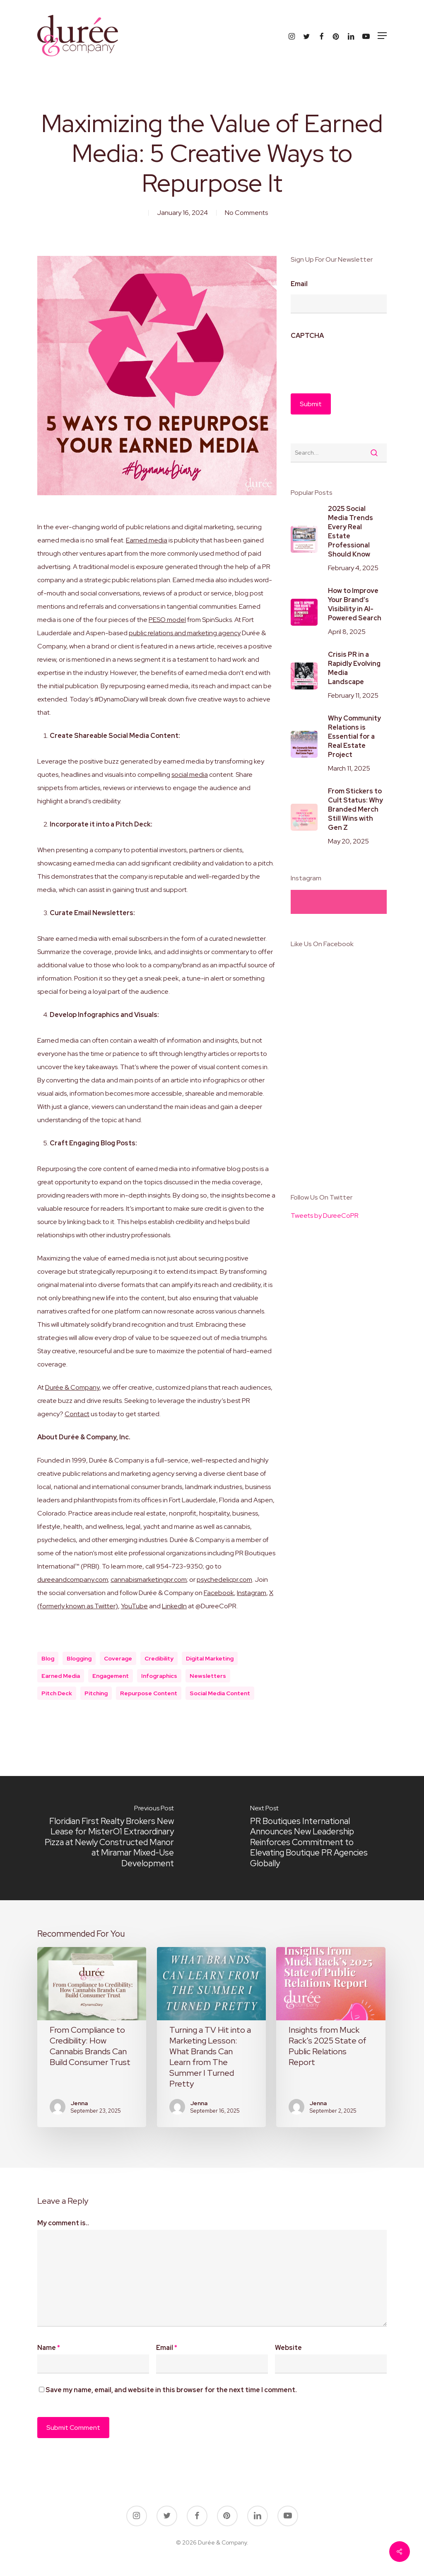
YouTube (134, 1606)
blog (47, 1658)
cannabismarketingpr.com (149, 1579)
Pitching (96, 1693)
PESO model (167, 619)
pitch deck (56, 1693)
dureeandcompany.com (72, 1579)
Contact (77, 1414)
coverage (118, 1658)
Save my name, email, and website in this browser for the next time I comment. (171, 2390)
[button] (382, 35)
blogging (79, 1658)
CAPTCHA (307, 336)
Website (288, 2347)
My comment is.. (63, 2223)
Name (48, 2347)
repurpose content (148, 1693)
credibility (159, 1658)
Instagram (251, 1592)
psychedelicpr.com (224, 1579)
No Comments (246, 212)
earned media (60, 1676)
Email (299, 284)
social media (189, 774)
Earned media (146, 540)
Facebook (219, 1592)
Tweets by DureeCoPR (325, 1215)
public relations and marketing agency (185, 633)
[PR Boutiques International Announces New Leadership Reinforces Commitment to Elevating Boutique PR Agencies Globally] (318, 1838)
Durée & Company (72, 1387)
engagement (110, 1676)
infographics (159, 1676)
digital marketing (210, 1658)
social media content (220, 1693)
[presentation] (354, 362)
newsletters (208, 1676)
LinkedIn (174, 1606)
